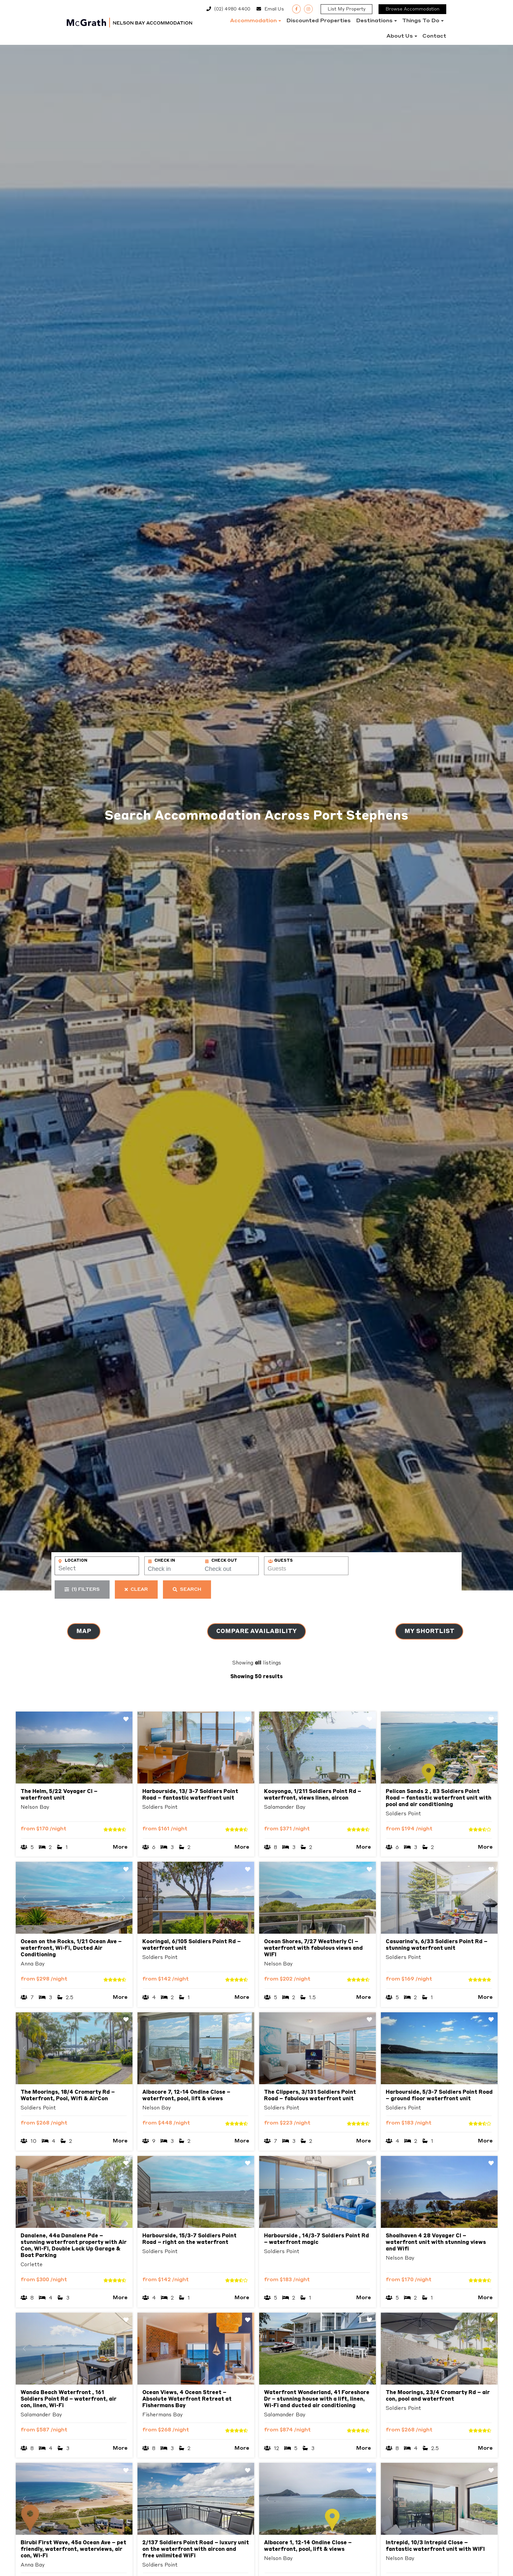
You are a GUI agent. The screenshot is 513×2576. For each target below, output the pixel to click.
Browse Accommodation (412, 9)
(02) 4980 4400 (232, 9)
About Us (399, 36)
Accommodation (253, 21)
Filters (82, 1589)
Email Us (274, 9)
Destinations (374, 21)
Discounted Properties (318, 21)
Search (187, 1589)
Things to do (420, 21)
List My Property (346, 9)
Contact (434, 36)
